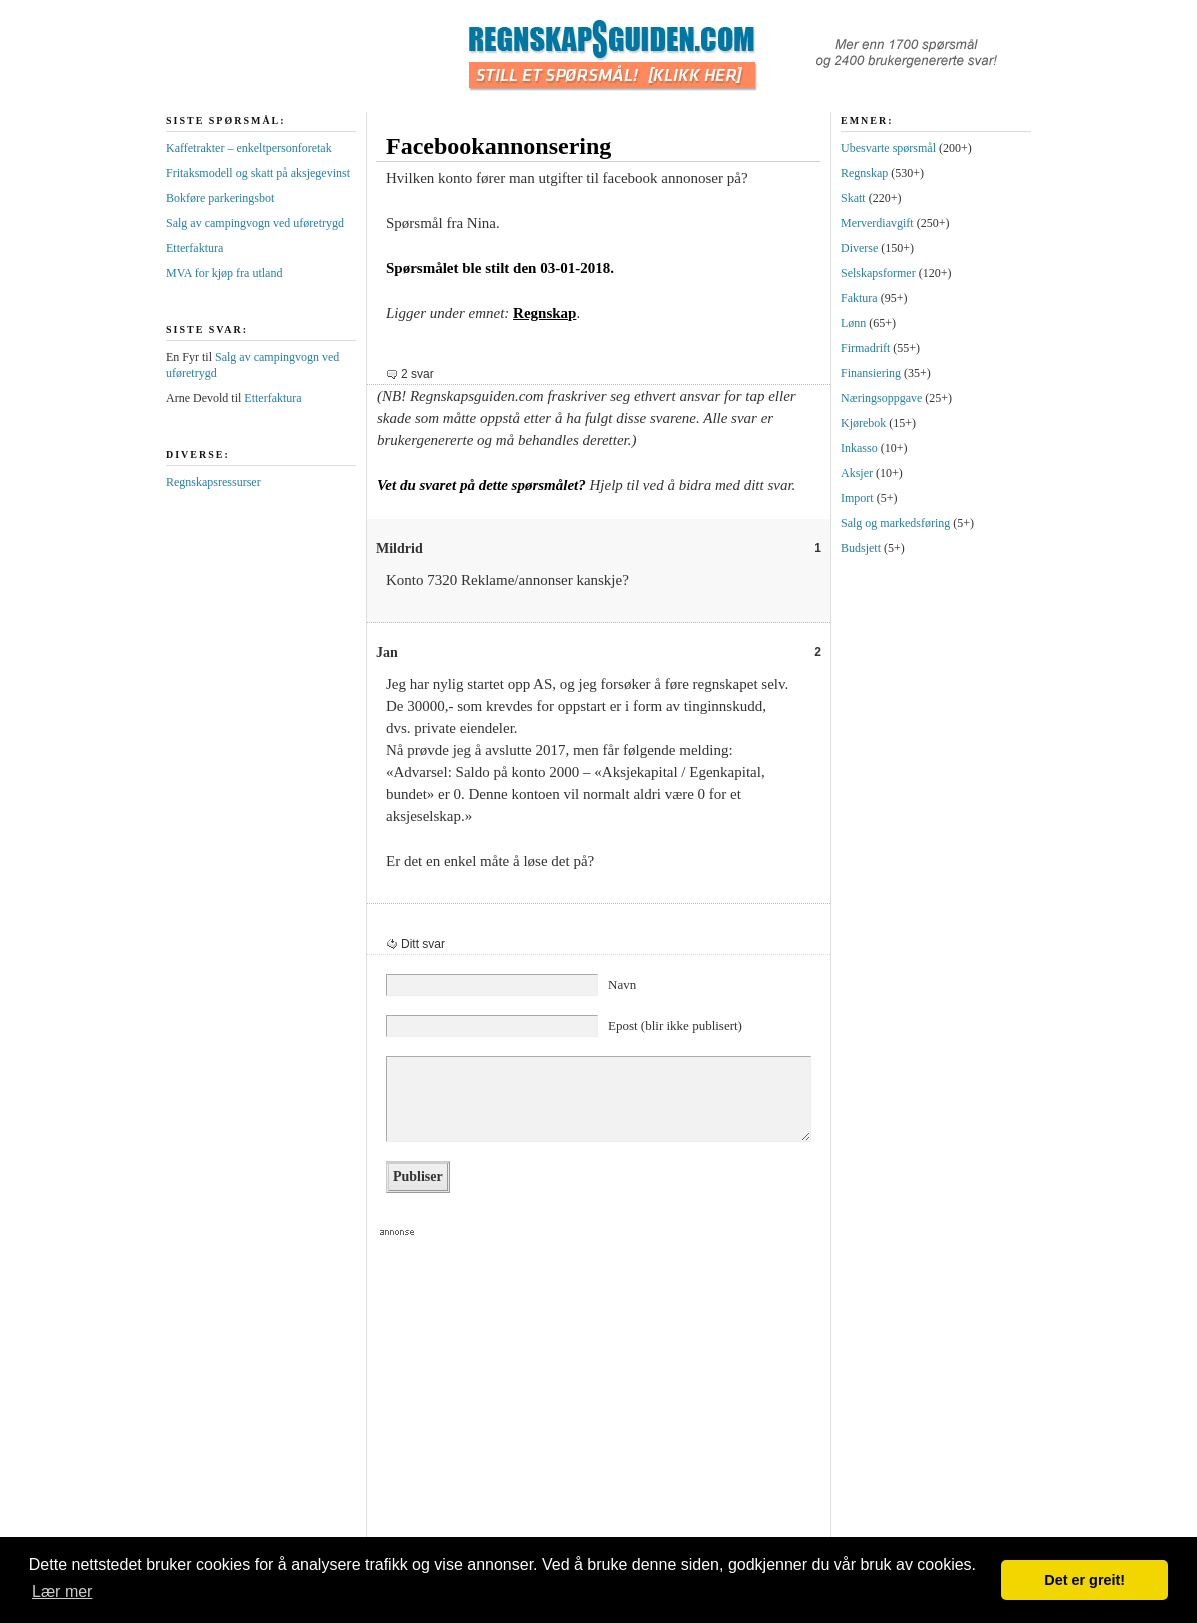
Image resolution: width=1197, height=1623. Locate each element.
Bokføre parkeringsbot (220, 198)
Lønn (853, 323)
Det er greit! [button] (1084, 1580)
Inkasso (859, 448)
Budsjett (861, 548)
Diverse (859, 248)
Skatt (853, 198)
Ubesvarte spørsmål (888, 148)
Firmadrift (865, 348)
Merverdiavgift (877, 223)
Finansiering (871, 373)
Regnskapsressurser (213, 482)
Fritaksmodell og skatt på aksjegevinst (258, 173)
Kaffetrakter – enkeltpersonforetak (249, 148)
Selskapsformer (878, 273)
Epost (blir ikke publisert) (675, 1025)
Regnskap (544, 313)
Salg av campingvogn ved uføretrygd (255, 223)
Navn (622, 984)
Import (857, 498)
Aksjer (857, 473)
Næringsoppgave (881, 398)
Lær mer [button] (62, 1591)
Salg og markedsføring (895, 523)
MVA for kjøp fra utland (224, 273)
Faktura (859, 298)
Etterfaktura (194, 248)
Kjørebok (863, 423)
